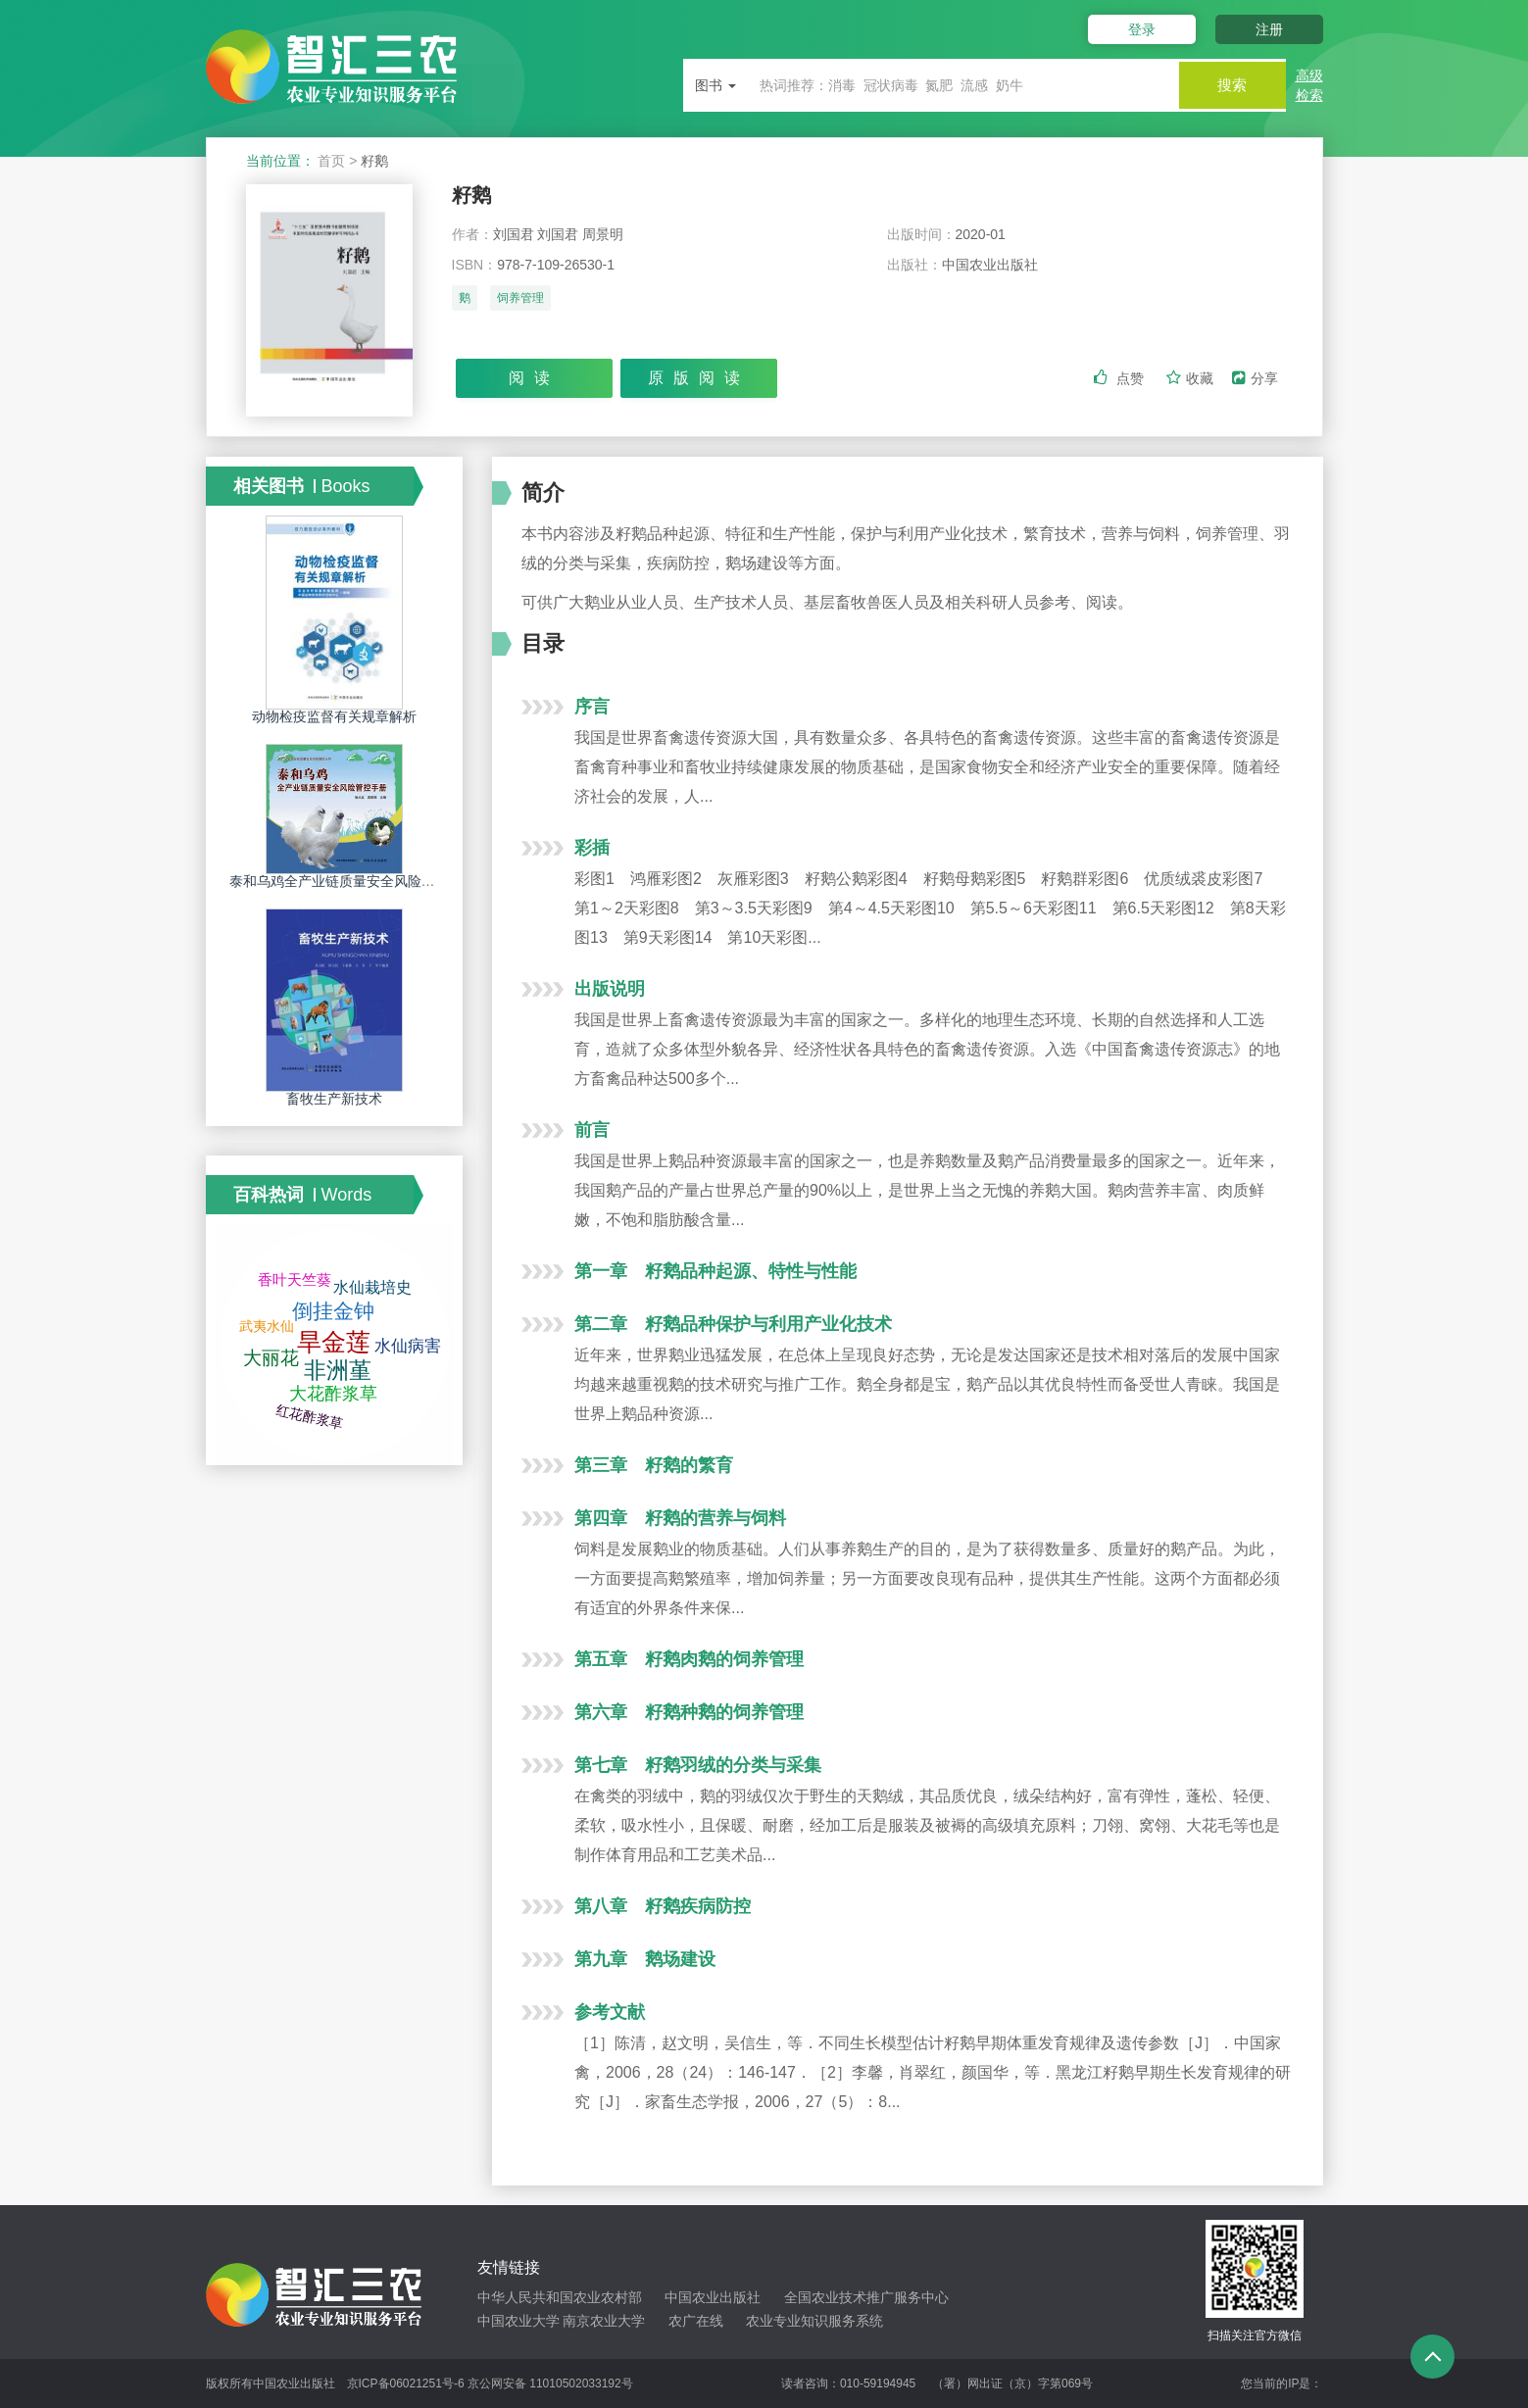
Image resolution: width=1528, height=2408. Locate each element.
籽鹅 (473, 195)
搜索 (1227, 84)
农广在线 (695, 2321)
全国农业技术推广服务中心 (866, 2297)
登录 (1135, 29)
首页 (331, 161)
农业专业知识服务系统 (814, 2321)
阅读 (534, 378)
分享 (1255, 379)
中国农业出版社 (713, 2297)
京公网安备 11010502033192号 (550, 2383)
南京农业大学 (604, 2321)
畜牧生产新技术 (334, 1098)
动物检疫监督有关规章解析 (334, 716)
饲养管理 (520, 301)
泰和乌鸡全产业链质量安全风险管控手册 (352, 881)
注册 (1269, 29)
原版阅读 (699, 378)
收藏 (1191, 379)
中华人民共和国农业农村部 (559, 2297)
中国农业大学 (518, 2321)
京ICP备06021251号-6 (406, 2383)
